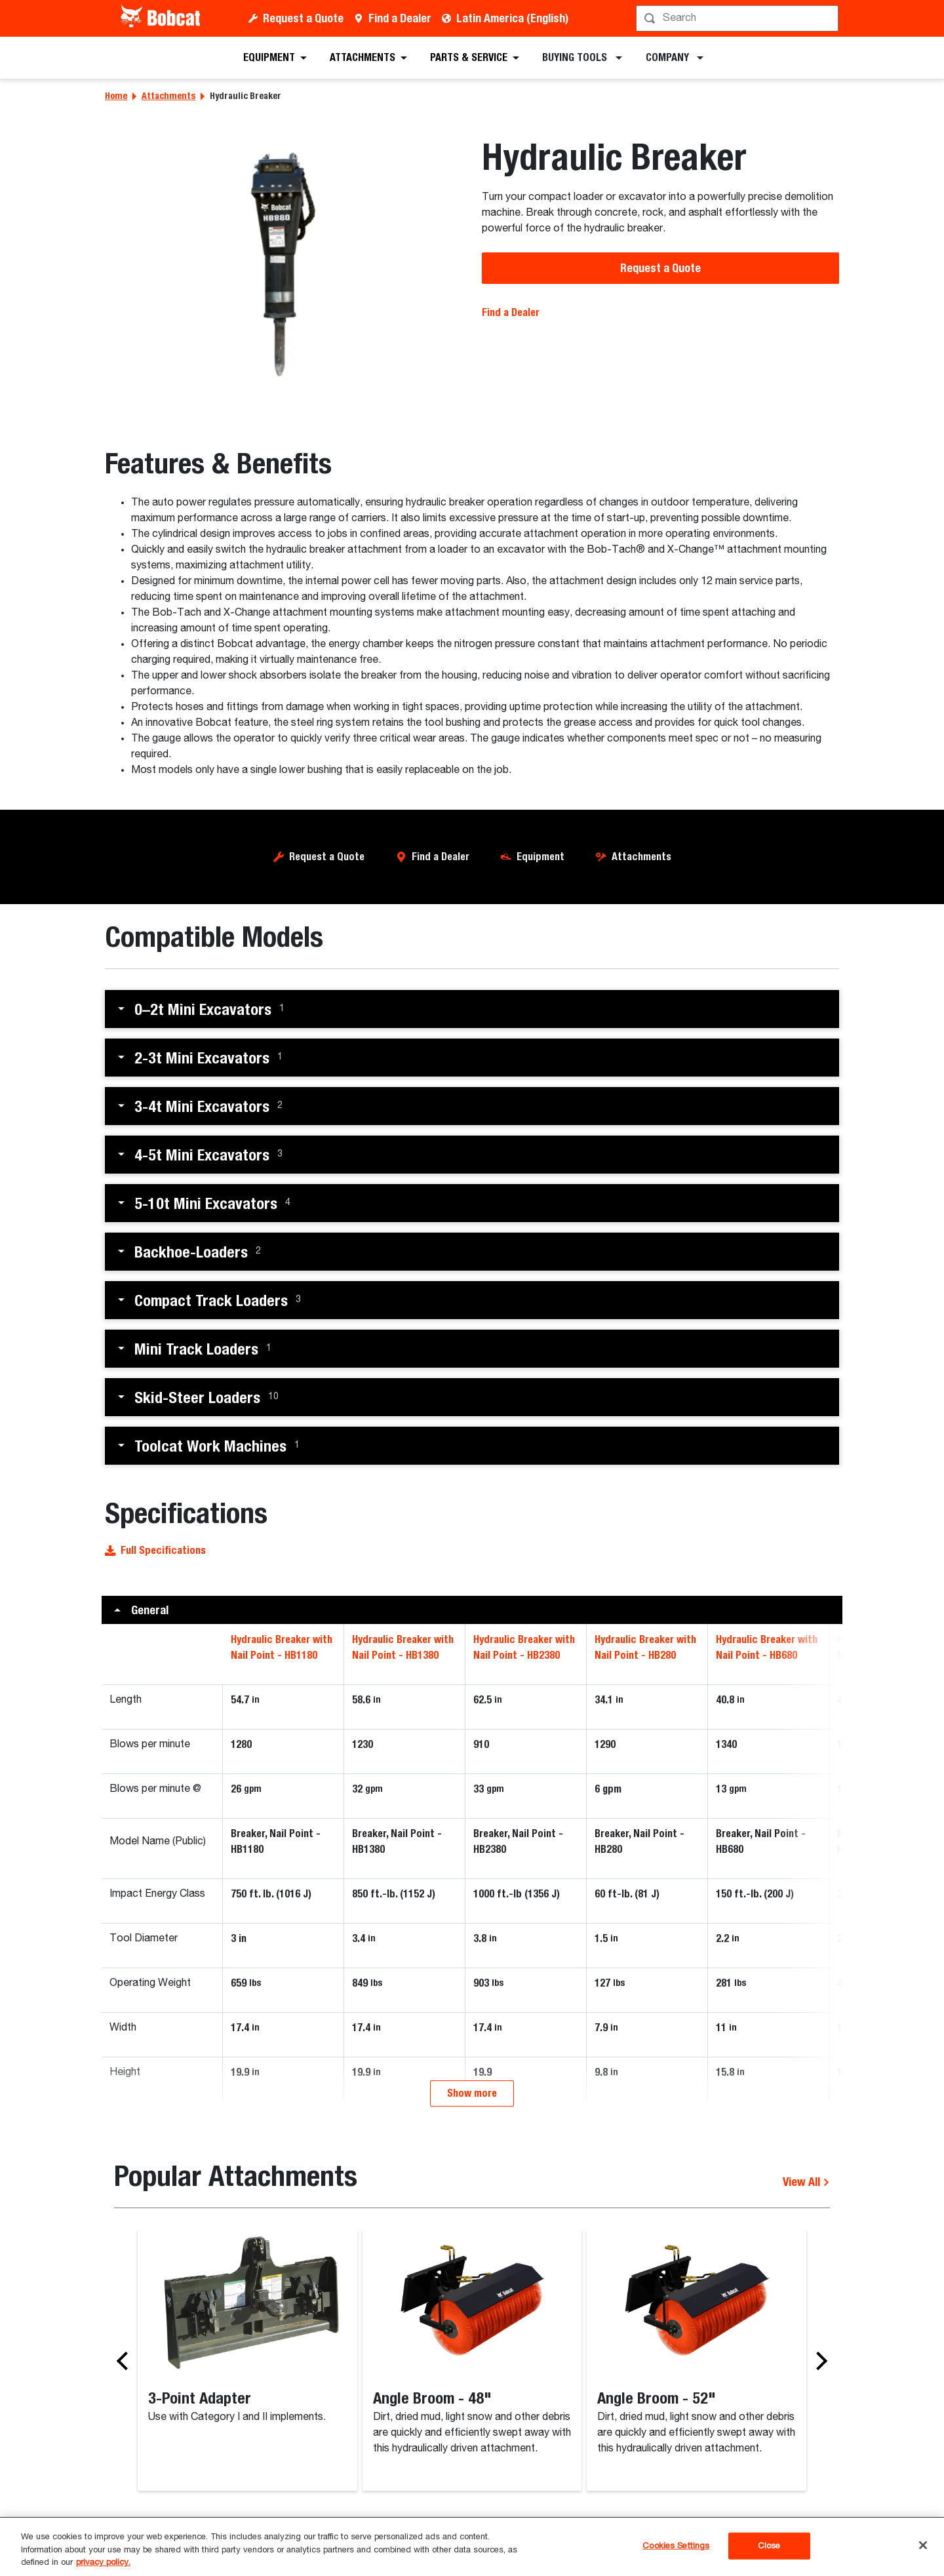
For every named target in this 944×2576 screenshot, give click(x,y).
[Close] (923, 2545)
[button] (472, 1009)
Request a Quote (303, 18)
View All (806, 2260)
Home (116, 95)
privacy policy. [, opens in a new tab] (103, 2562)
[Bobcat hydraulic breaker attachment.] (283, 266)
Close (769, 2545)
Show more (472, 2172)
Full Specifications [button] (155, 1550)
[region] (472, 2547)
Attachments (168, 95)
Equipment (540, 856)
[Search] (738, 18)
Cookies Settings (675, 2545)
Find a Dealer (399, 18)
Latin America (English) (512, 18)
